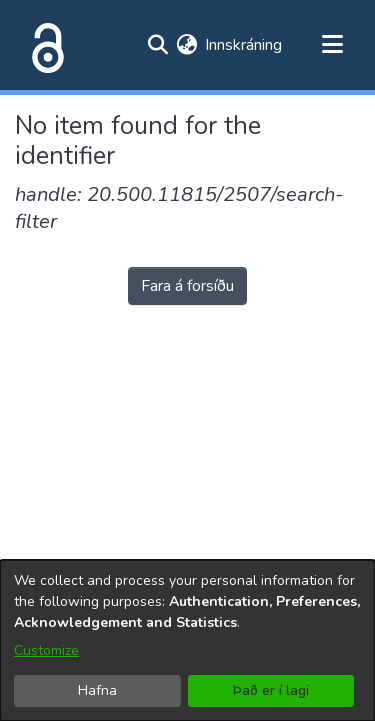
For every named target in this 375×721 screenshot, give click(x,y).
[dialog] (187, 640)
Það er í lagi (271, 690)
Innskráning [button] (244, 45)
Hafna (97, 690)
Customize (46, 650)
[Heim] (44, 45)
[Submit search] (157, 45)
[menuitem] (186, 45)
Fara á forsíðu (187, 286)
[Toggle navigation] (332, 45)
